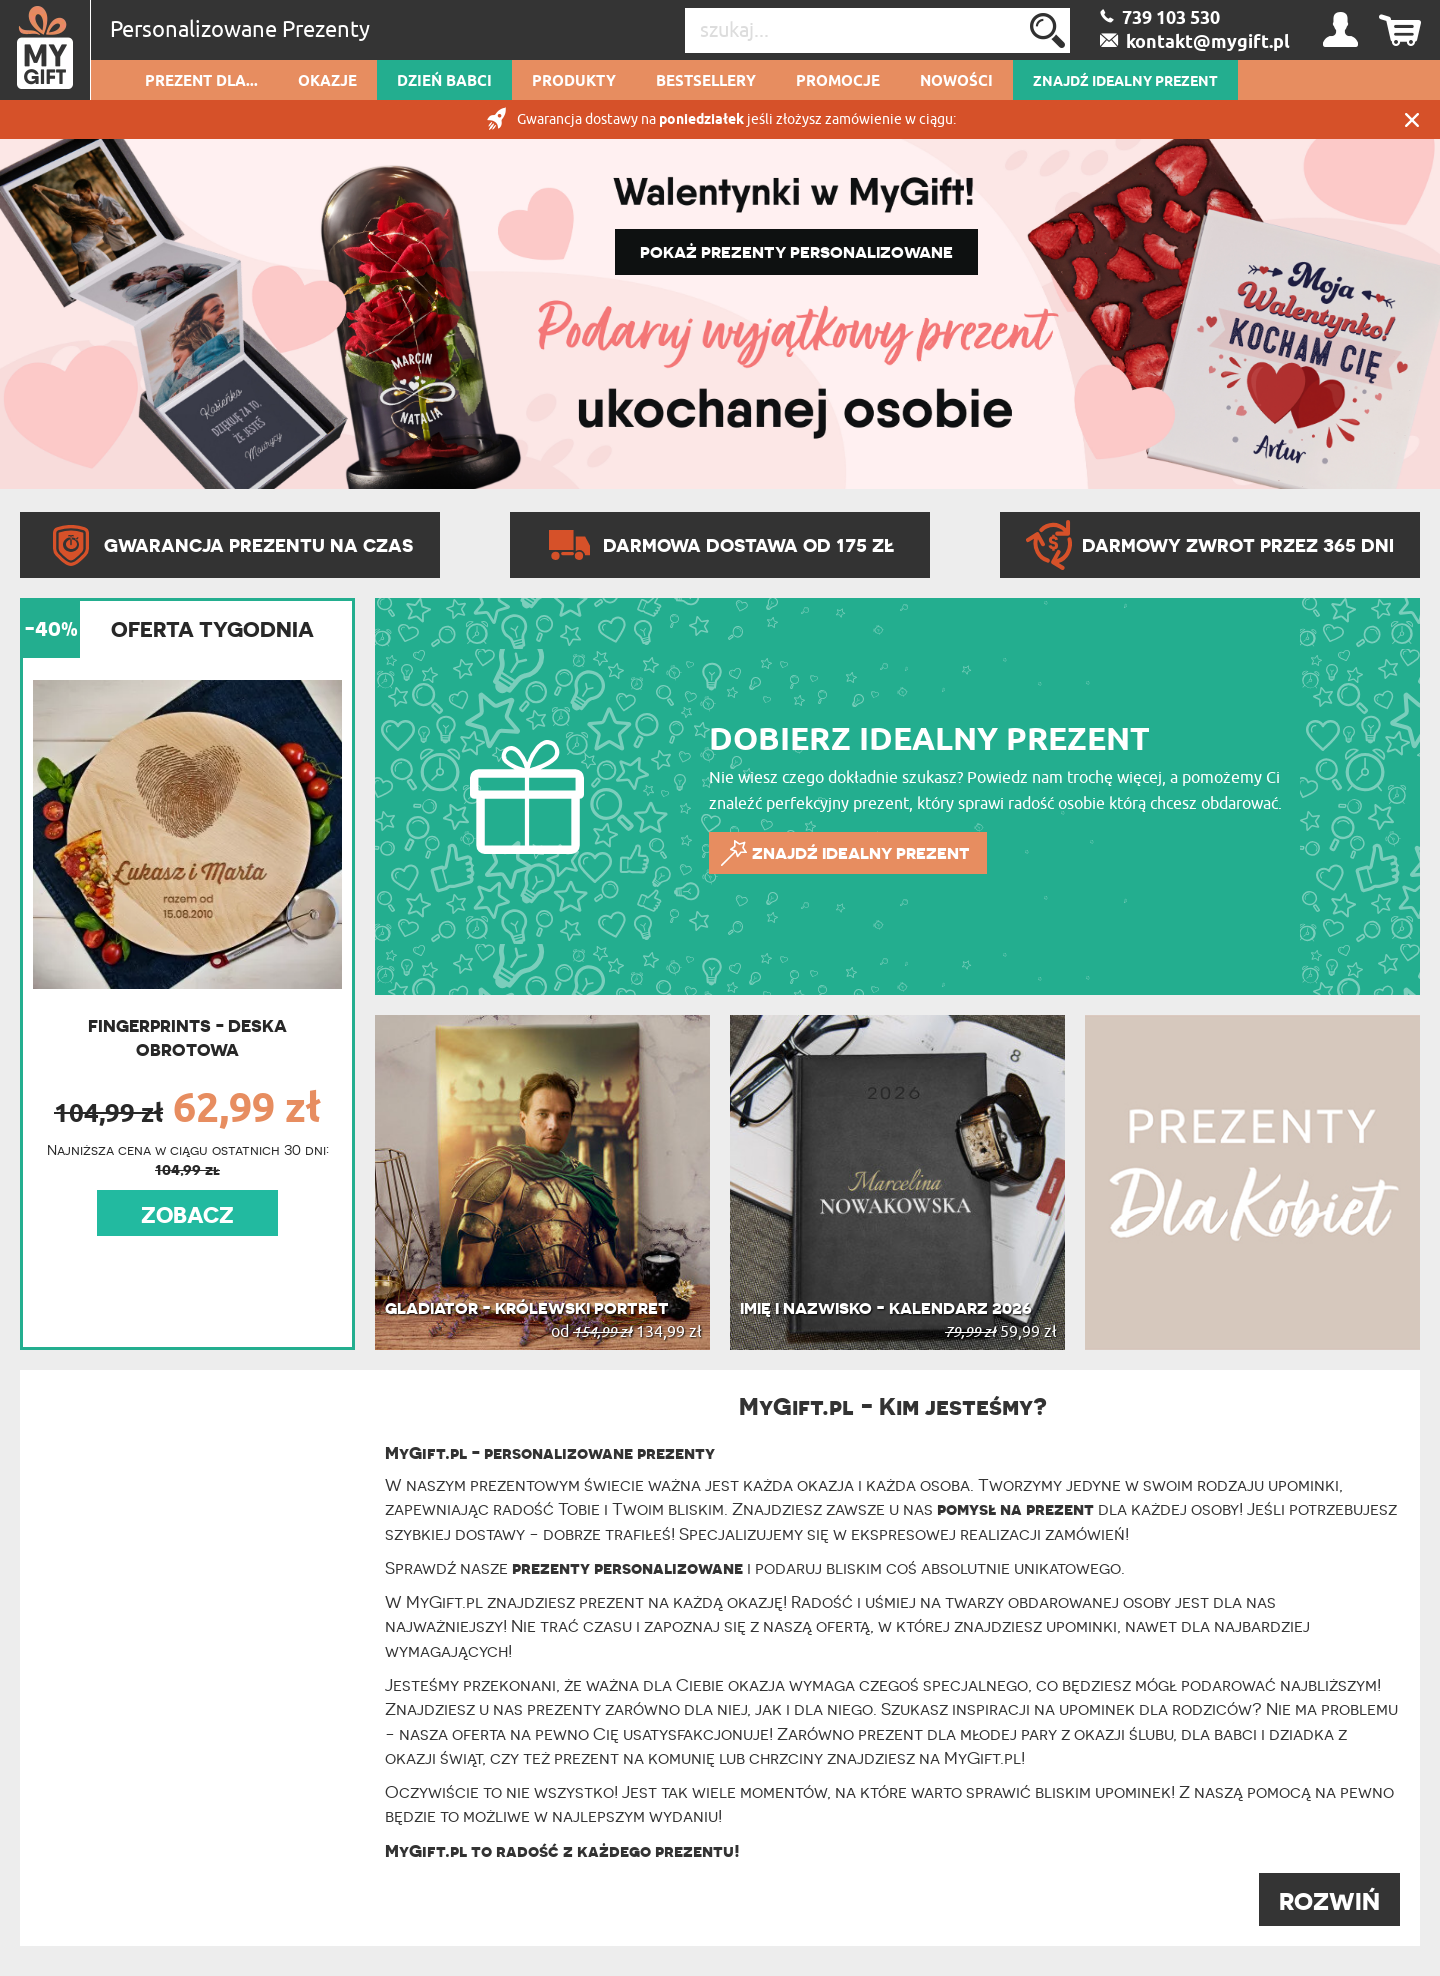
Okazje (327, 82)
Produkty (574, 82)
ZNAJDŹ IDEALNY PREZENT (1125, 82)
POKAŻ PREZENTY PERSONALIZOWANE (796, 252)
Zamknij (1412, 119)
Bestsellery (706, 82)
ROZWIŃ (1329, 1901)
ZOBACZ (187, 1215)
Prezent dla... (201, 82)
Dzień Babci (444, 82)
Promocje (838, 82)
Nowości (956, 82)
